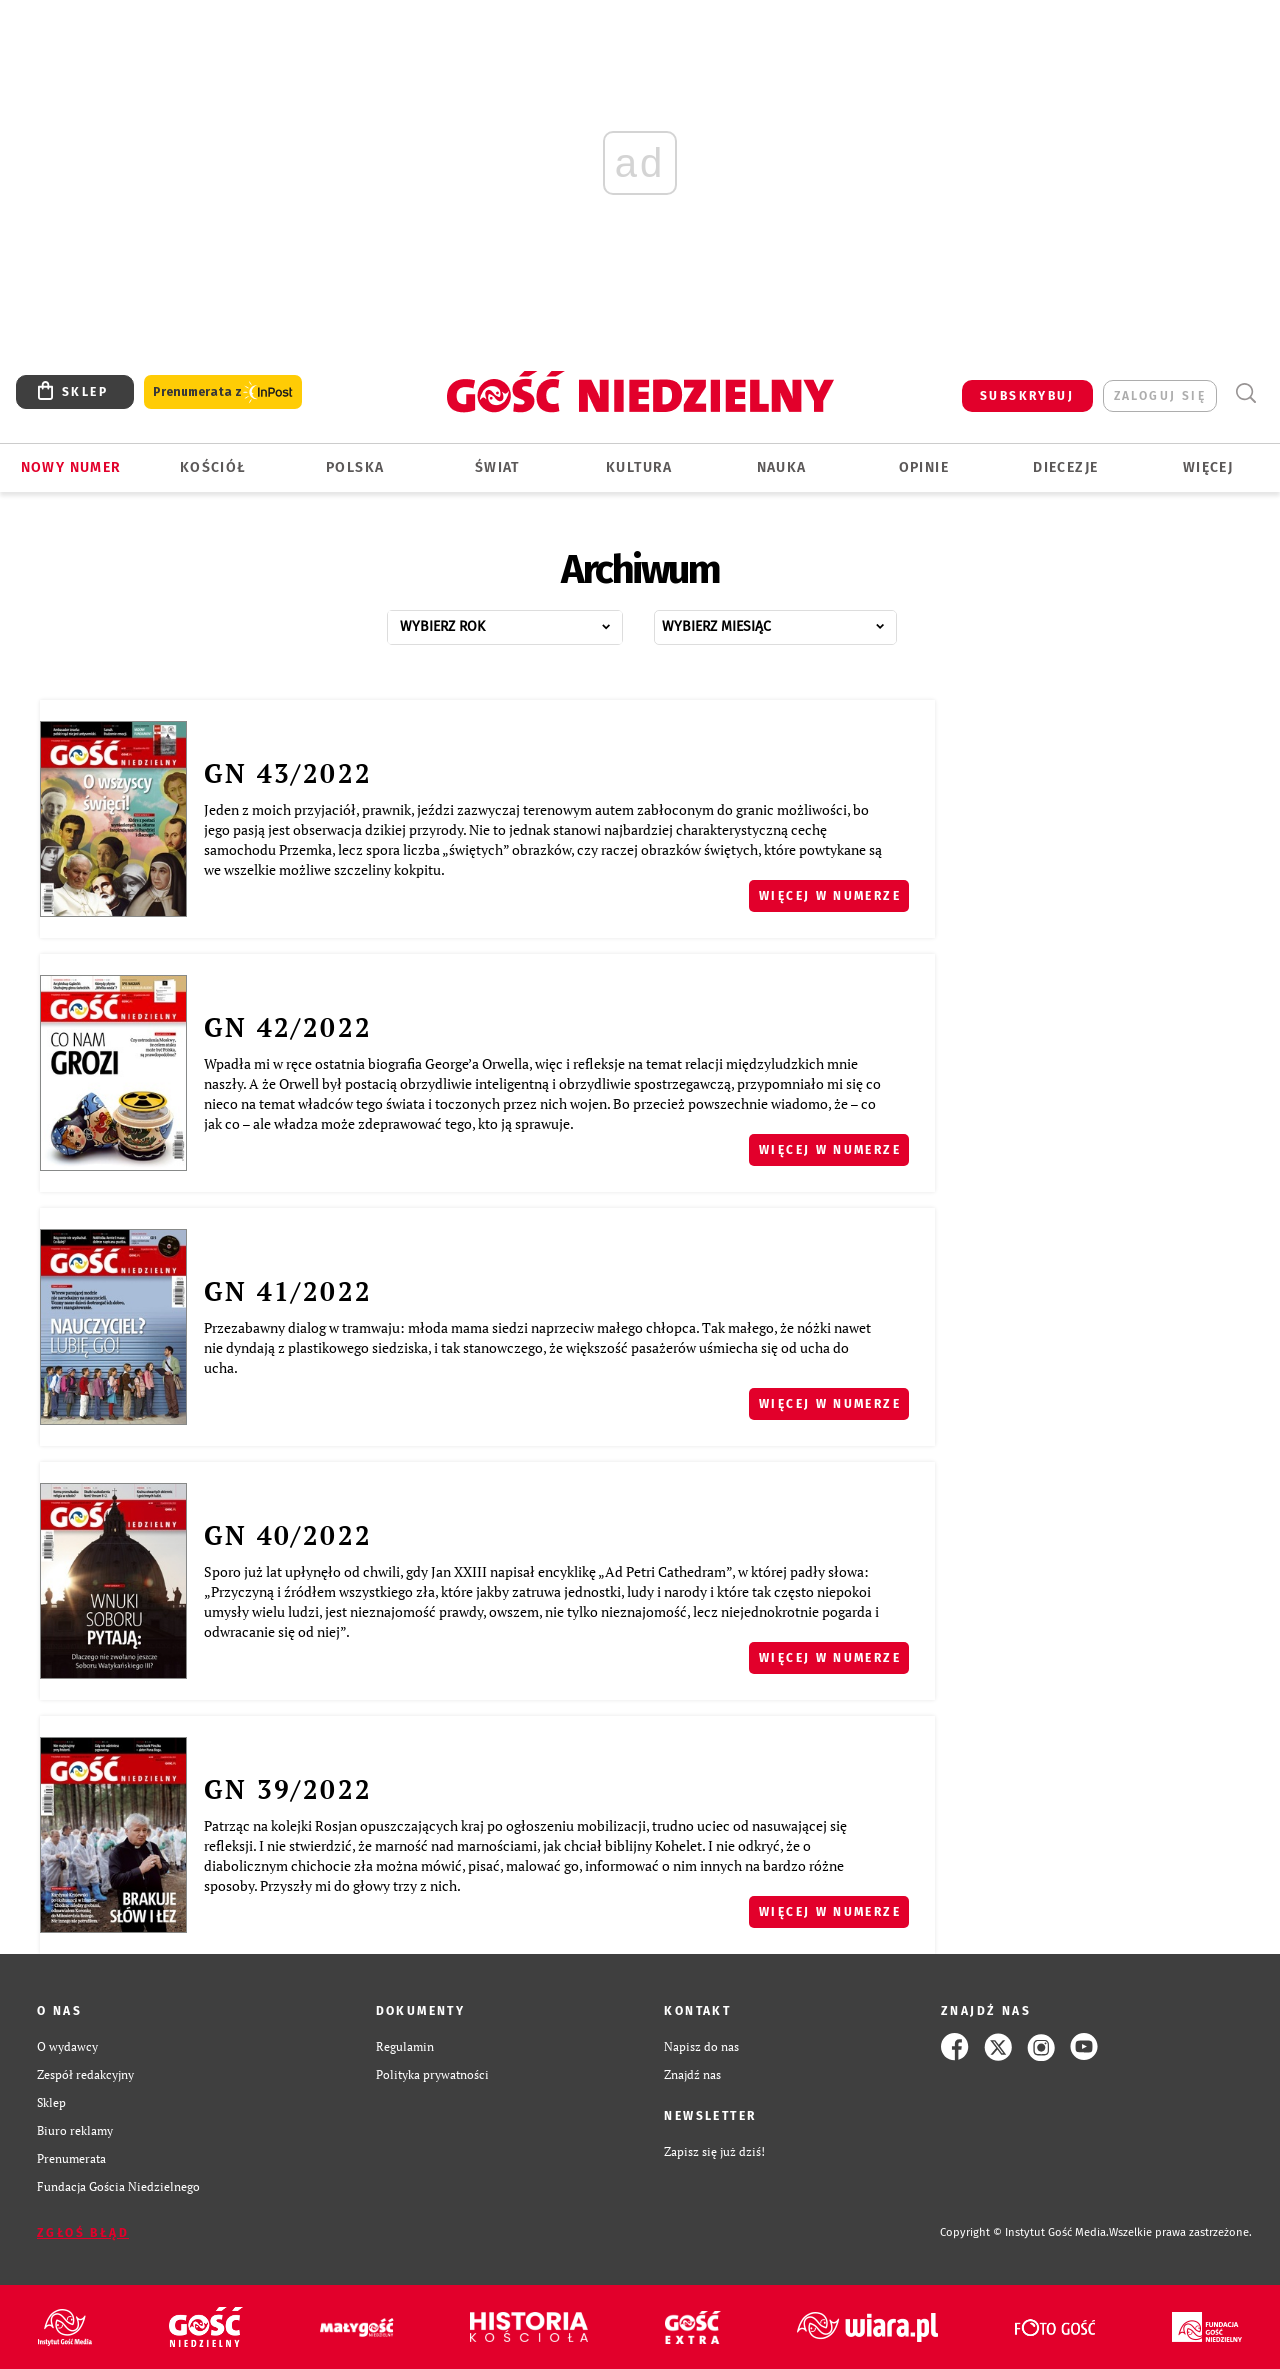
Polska (355, 467)
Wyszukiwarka (1245, 393)
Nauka (782, 467)
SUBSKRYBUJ (1027, 396)
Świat (497, 467)
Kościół (213, 467)
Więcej (1208, 467)
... (526, 621)
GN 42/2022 (288, 1027)
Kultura (639, 467)
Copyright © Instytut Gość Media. (1024, 2232)
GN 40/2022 (288, 1535)
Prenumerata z (223, 392)
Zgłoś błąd (83, 2233)
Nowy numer (71, 467)
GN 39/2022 (288, 1789)
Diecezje (1065, 467)
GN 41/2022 (288, 1291)
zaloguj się (1160, 396)
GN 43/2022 (288, 773)
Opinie (924, 467)
